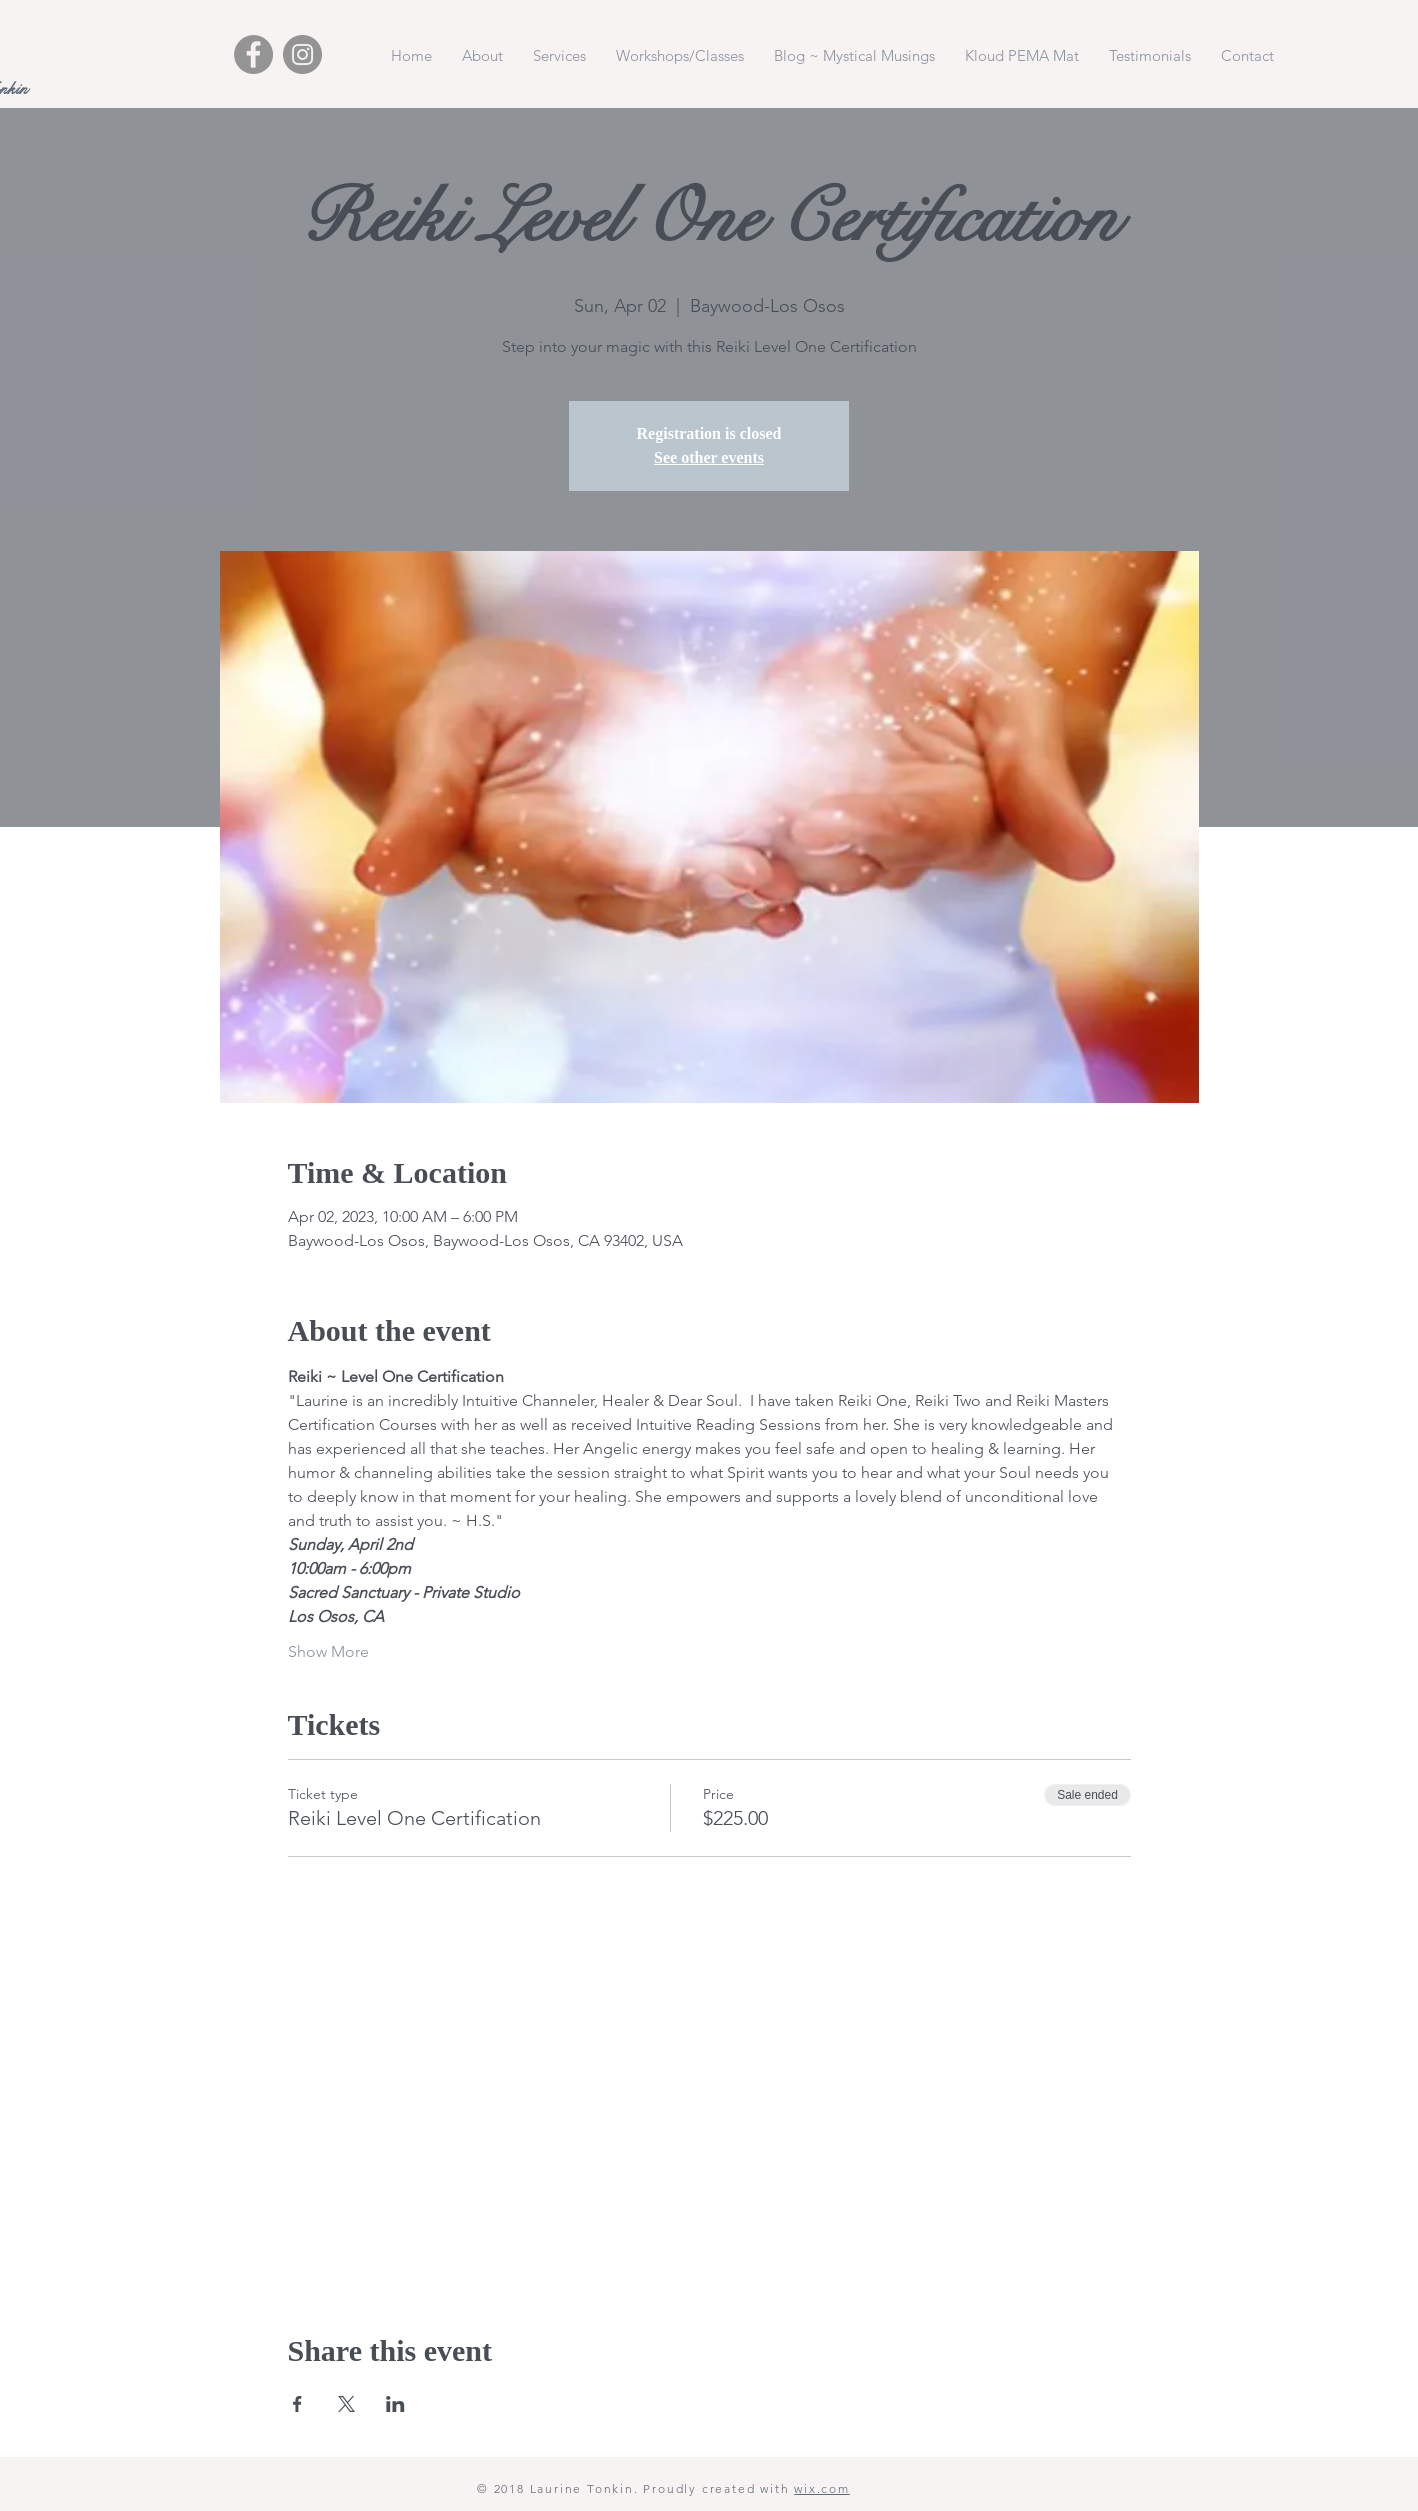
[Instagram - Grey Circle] (302, 54)
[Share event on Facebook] (297, 2404)
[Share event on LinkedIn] (395, 2404)
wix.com (822, 2488)
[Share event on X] (346, 2404)
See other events (709, 457)
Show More (328, 1651)
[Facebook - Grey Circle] (253, 54)
